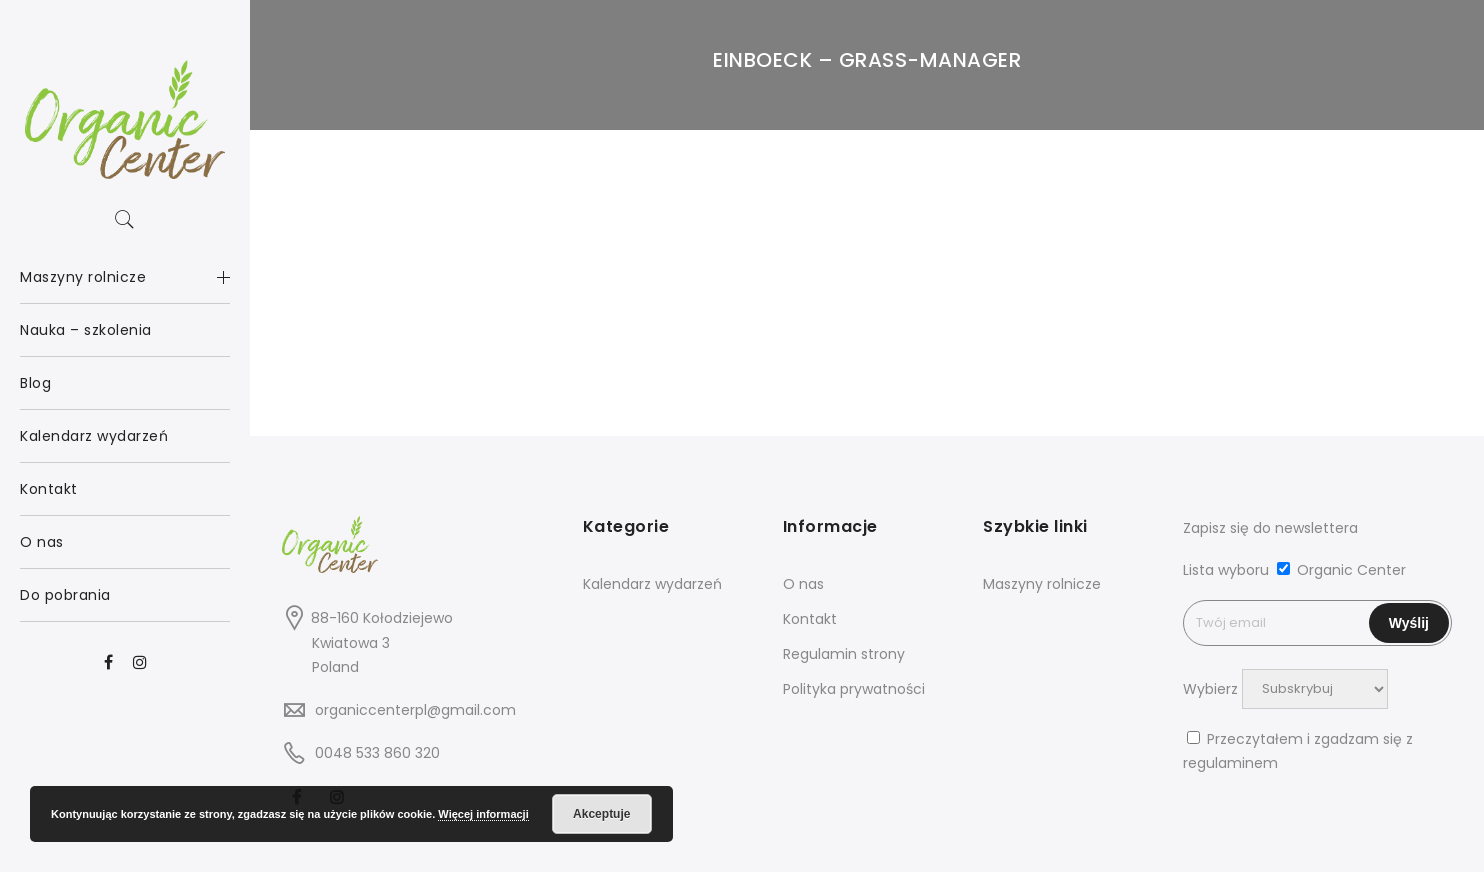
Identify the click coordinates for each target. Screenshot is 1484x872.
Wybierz (1210, 688)
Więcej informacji (483, 814)
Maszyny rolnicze (1042, 584)
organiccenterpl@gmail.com (415, 710)
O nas (803, 584)
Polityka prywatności (854, 689)
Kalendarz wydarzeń (652, 584)
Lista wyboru (1226, 570)
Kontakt (810, 619)
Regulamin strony (844, 654)
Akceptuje (601, 814)
